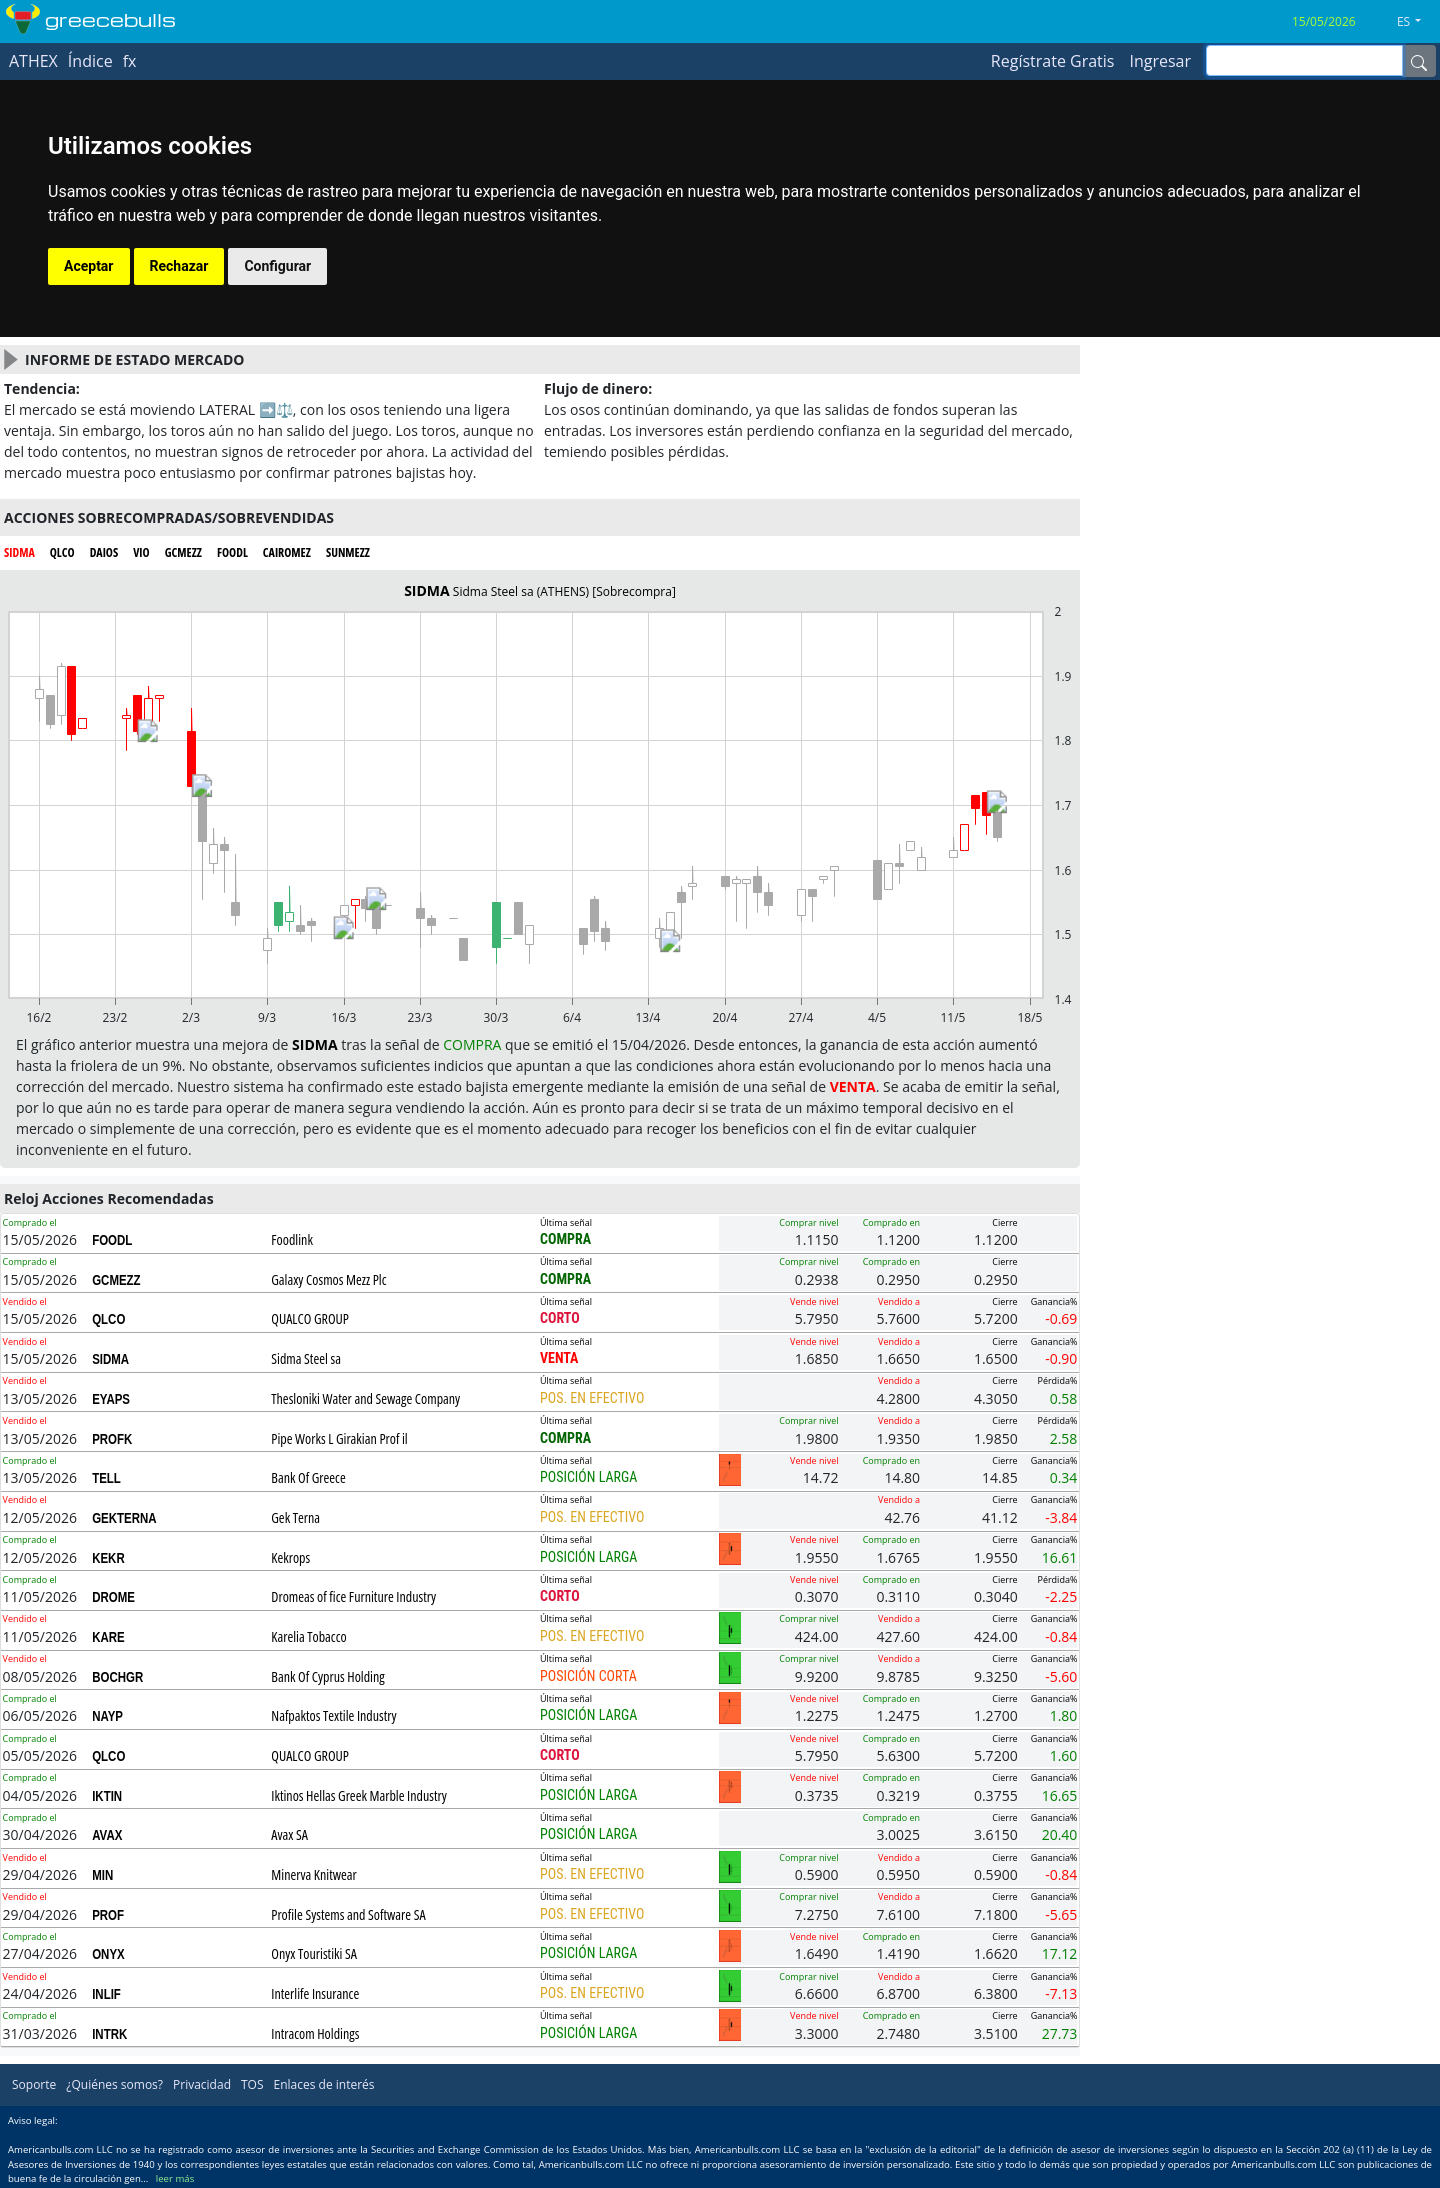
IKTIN (107, 1796)
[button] (1416, 22)
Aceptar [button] (89, 266)
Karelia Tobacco (308, 1636)
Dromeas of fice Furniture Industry (353, 1596)
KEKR (108, 1558)
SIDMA (110, 1359)
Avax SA (289, 1834)
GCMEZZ (116, 1280)
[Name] (1419, 61)
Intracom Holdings (315, 2033)
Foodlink (292, 1239)
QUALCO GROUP (310, 1318)
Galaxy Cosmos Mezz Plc (328, 1279)
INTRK (109, 2034)
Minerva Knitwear (314, 1874)
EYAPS (111, 1399)
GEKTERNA (124, 1518)
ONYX (108, 1954)
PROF (108, 1915)
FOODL (112, 1240)
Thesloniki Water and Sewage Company (365, 1398)
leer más (175, 2178)
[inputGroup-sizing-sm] (1304, 60)
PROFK (112, 1439)
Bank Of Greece (308, 1477)
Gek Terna (295, 1517)
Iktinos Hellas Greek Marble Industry (359, 1795)
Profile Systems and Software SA (348, 1914)
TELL (106, 1478)
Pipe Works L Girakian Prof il (339, 1438)
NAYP (107, 1716)
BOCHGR (117, 1677)
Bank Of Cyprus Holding (327, 1676)
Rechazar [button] (179, 266)
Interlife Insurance (315, 1993)
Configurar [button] (277, 266)
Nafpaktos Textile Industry (333, 1715)
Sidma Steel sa (306, 1358)
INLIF (106, 1994)
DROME (113, 1597)
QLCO (108, 1319)
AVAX (107, 1835)
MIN (102, 1875)
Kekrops (290, 1557)
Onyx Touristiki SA (314, 1953)
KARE (108, 1637)
